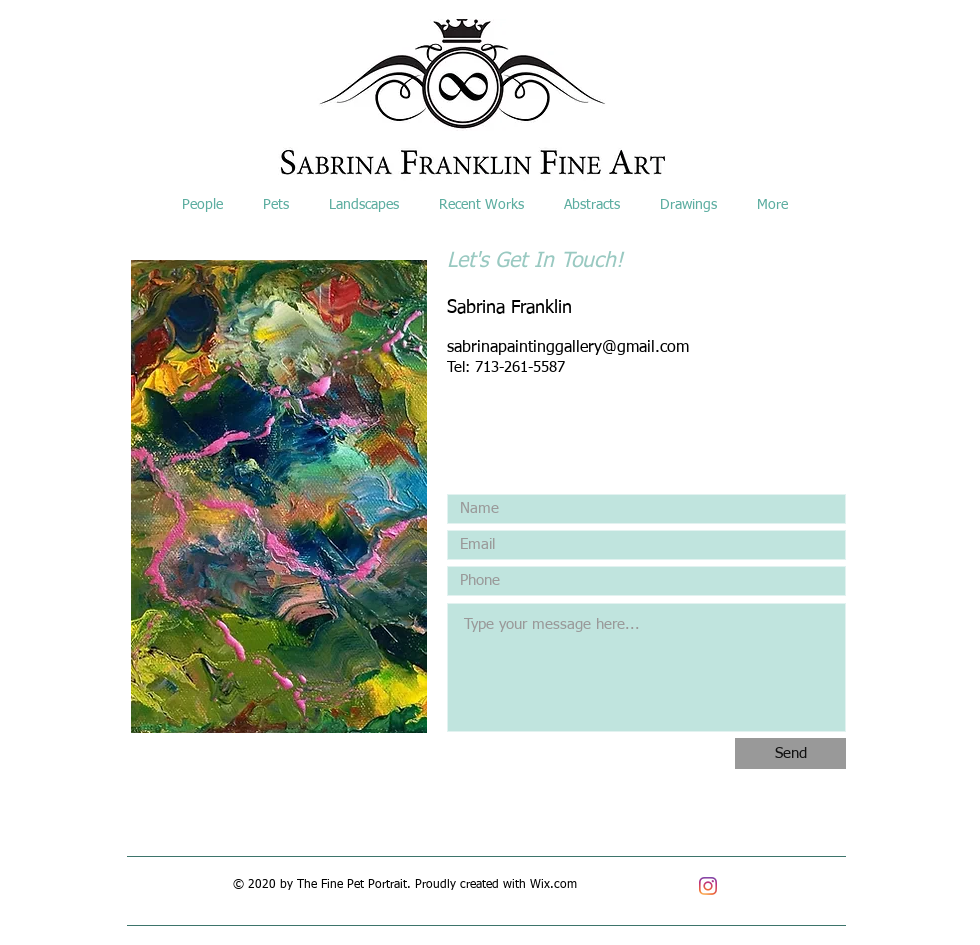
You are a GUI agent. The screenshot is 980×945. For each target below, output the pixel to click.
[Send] (790, 753)
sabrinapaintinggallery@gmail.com (568, 348)
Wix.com (553, 885)
